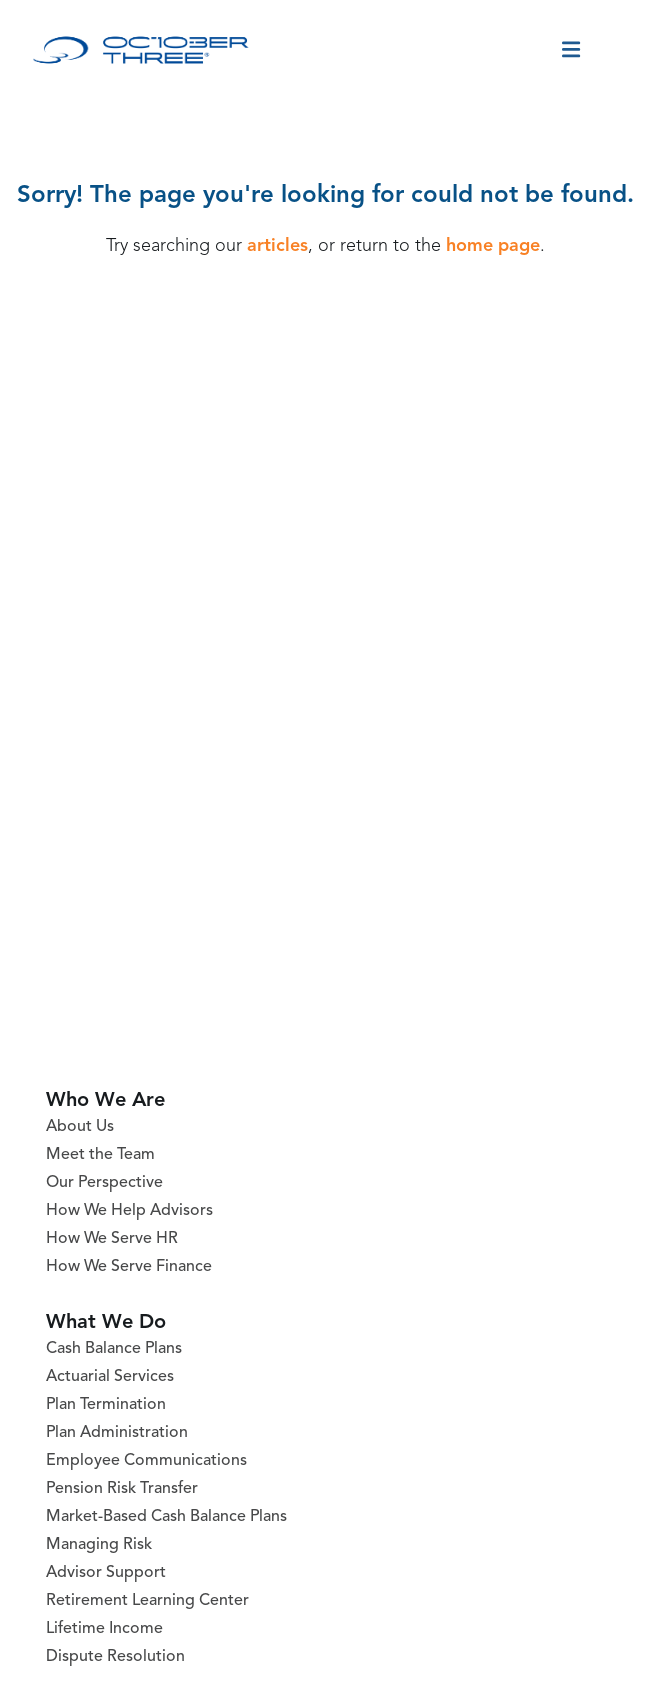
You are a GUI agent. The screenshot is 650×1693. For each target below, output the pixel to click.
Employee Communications (146, 1461)
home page (493, 246)
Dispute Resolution (115, 1657)
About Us (80, 1127)
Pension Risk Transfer (122, 1489)
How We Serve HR (112, 1239)
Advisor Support (106, 1573)
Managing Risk (99, 1545)
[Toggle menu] (571, 50)
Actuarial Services (110, 1377)
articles (277, 246)
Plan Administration (117, 1433)
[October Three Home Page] (141, 50)
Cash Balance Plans (114, 1349)
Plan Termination (106, 1405)
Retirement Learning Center (147, 1601)
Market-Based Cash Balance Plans (166, 1517)
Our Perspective (104, 1183)
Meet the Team (100, 1155)
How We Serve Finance (129, 1267)
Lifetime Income (104, 1629)
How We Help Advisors (129, 1211)
